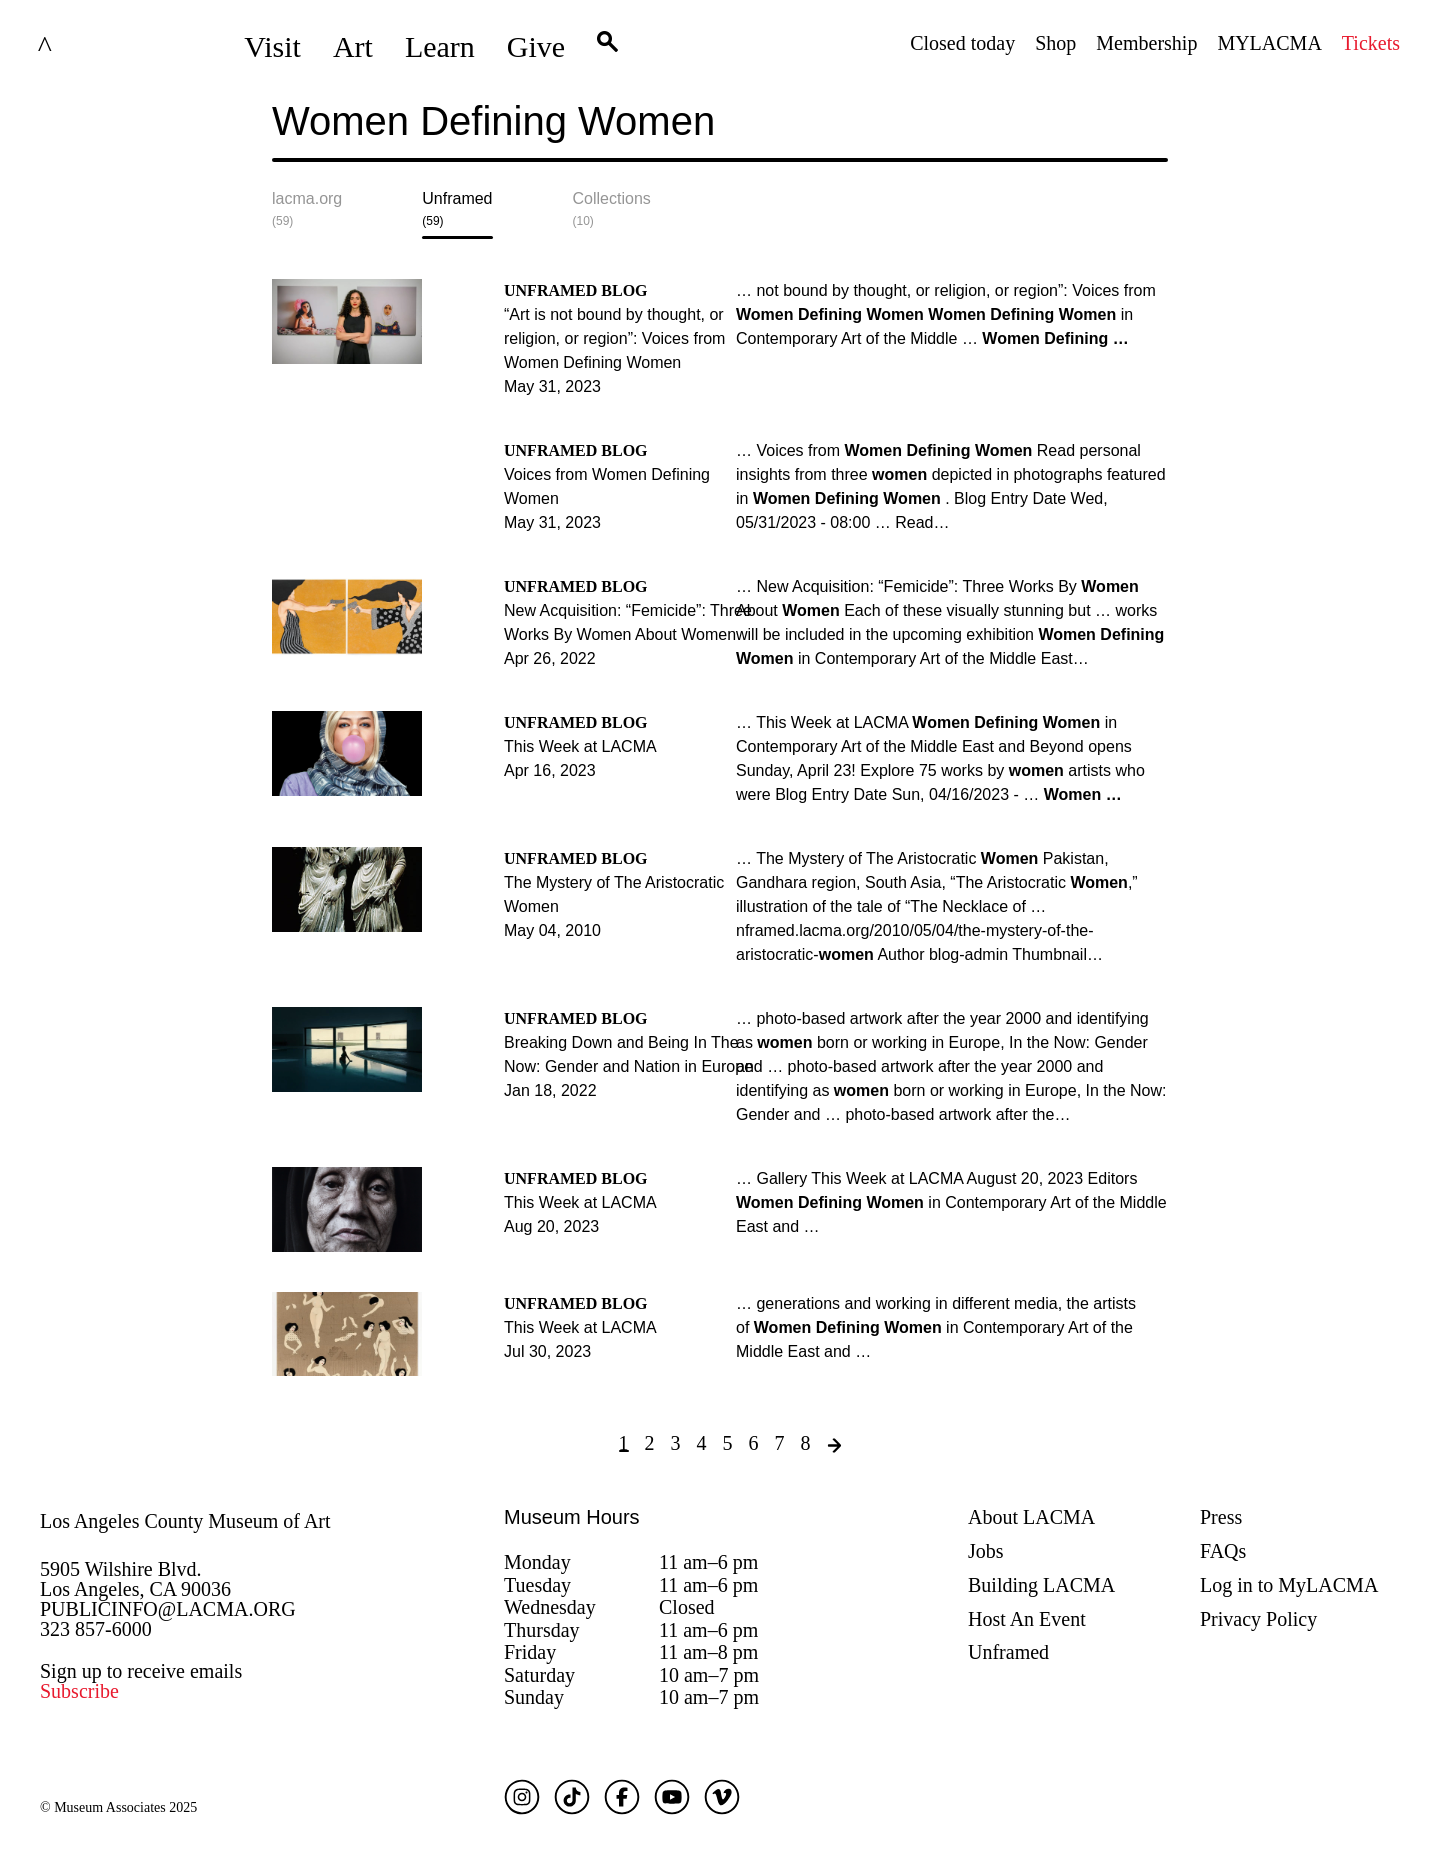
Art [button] (353, 46)
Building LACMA (1041, 1585)
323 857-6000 (96, 1629)
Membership (1146, 43)
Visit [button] (272, 46)
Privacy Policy (1258, 1619)
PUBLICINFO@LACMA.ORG (168, 1609)
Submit (1153, 137)
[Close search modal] (1105, 137)
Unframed (1008, 1652)
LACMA (94, 47)
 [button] (607, 47)
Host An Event (1027, 1619)
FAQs (1223, 1551)
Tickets (1371, 43)
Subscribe (79, 1691)
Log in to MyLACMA (1289, 1585)
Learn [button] (440, 46)
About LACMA (1031, 1517)
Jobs (986, 1551)
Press (1221, 1517)
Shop (1055, 43)
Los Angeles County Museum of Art (185, 1521)
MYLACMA (1269, 43)
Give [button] (536, 46)
